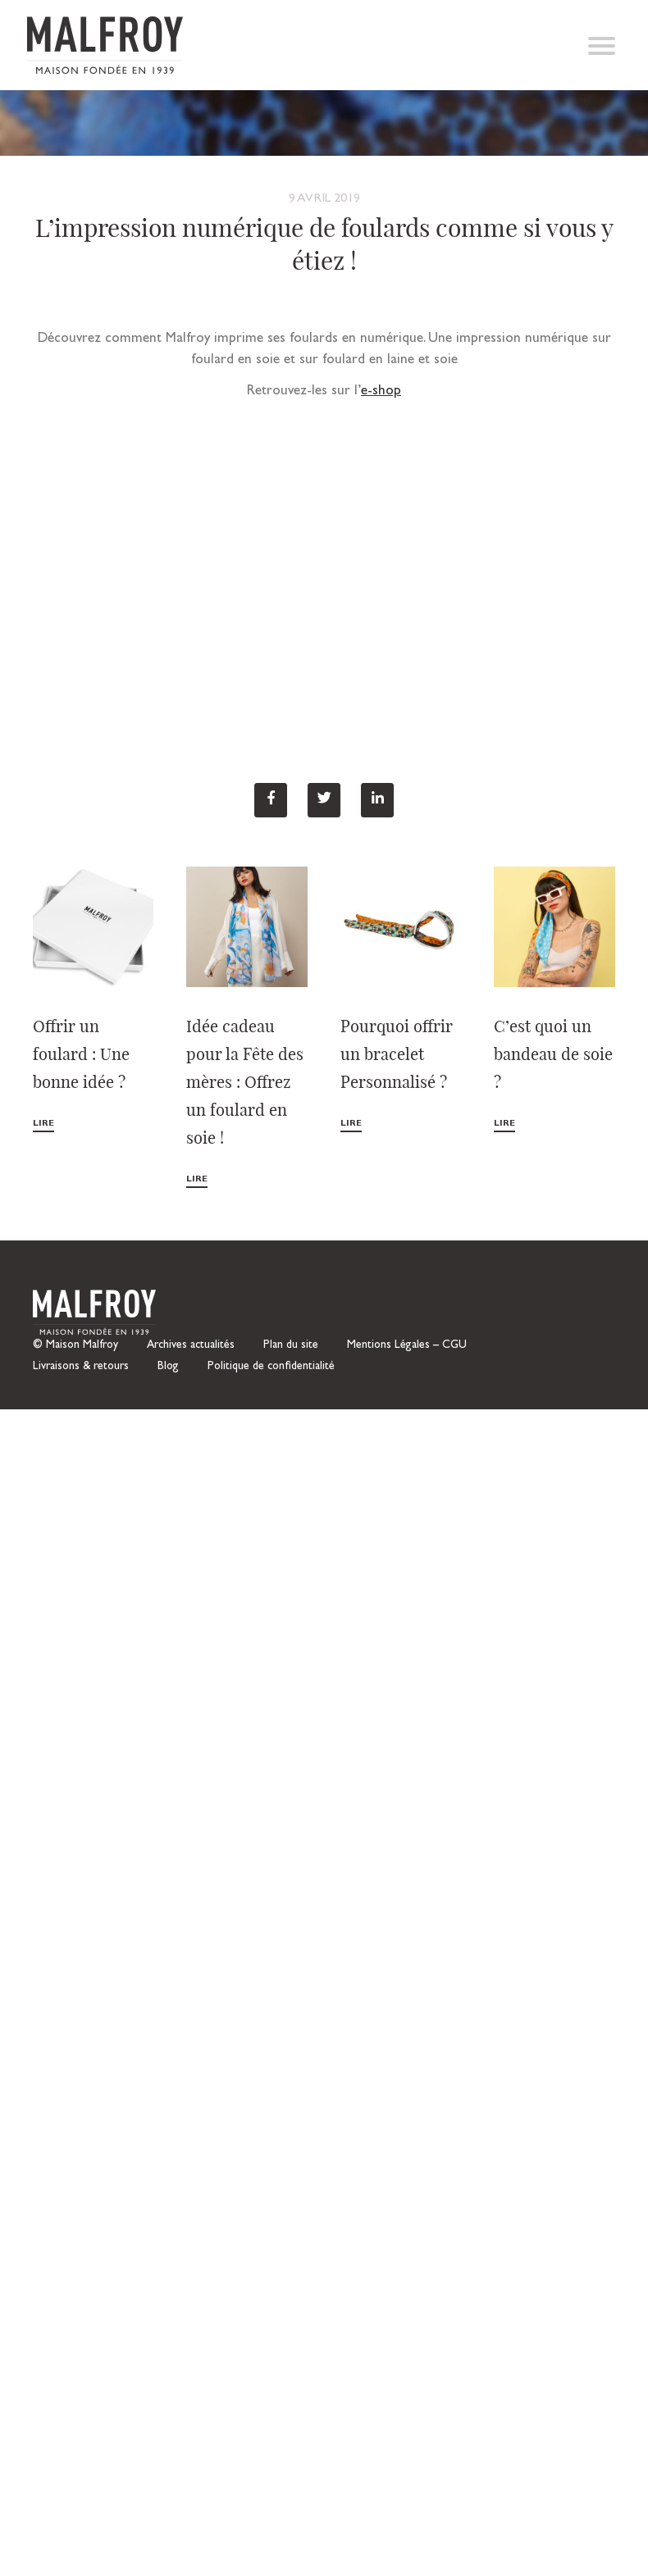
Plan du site (290, 1345)
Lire (43, 1123)
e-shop (381, 391)
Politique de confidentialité (271, 1366)
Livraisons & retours (81, 1366)
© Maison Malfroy (75, 1345)
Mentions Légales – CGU (407, 1345)
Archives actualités (191, 1345)
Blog (168, 1366)
